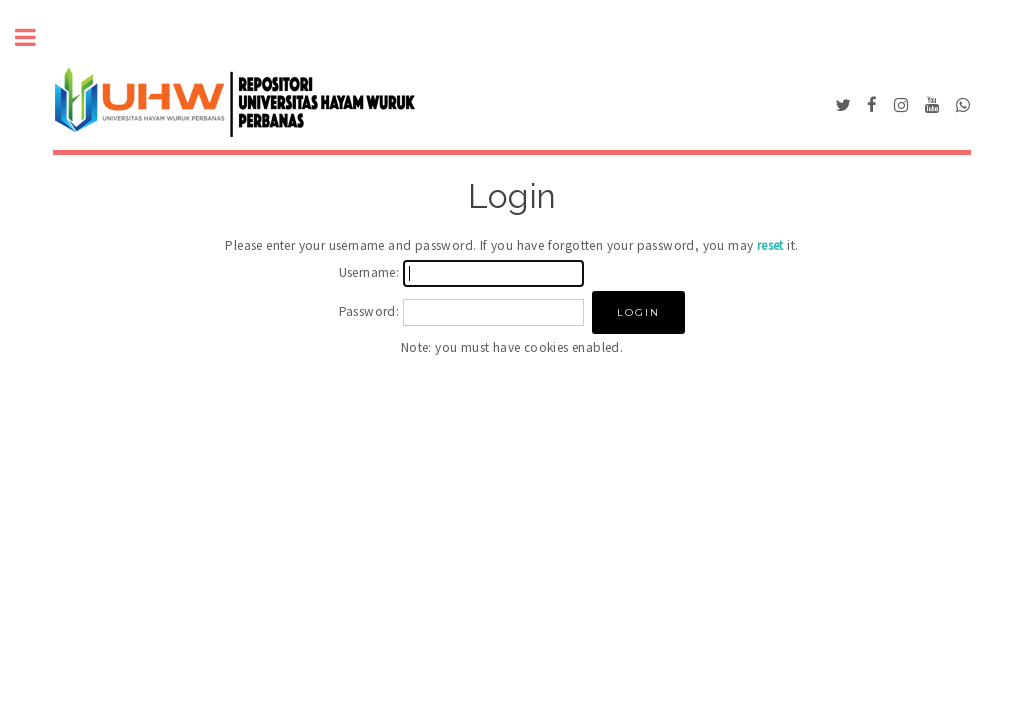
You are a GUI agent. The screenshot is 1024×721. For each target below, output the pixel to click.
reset (770, 245)
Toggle (36, 37)
